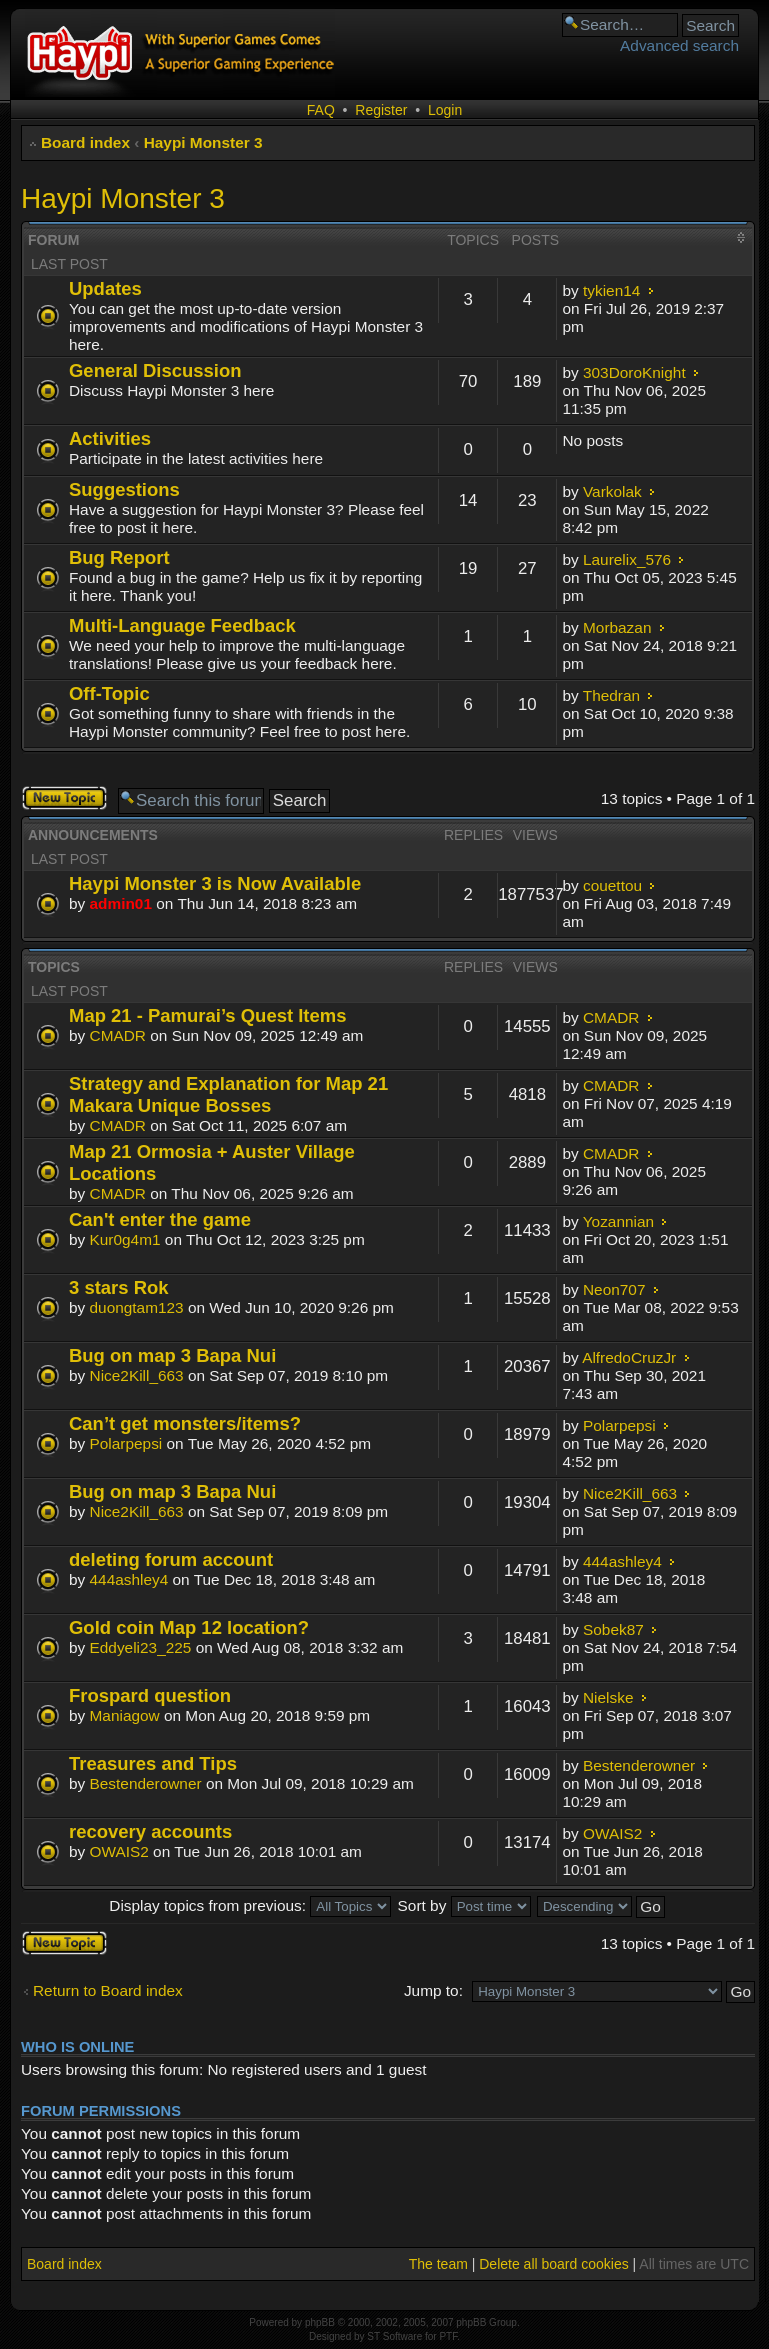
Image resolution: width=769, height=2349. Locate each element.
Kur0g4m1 (125, 1239)
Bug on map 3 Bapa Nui (172, 1355)
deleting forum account (171, 1559)
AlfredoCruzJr (629, 1357)
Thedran (611, 695)
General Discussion (155, 370)
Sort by (464, 1905)
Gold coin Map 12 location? (189, 1627)
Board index (85, 142)
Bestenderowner (146, 1783)
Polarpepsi (126, 1443)
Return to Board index (108, 1990)
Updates (105, 288)
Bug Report (119, 557)
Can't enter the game (160, 1219)
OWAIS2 (119, 1851)
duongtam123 (137, 1307)
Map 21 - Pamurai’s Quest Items (207, 1015)
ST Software (394, 2336)
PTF (448, 2336)
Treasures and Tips (153, 1763)
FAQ (321, 110)
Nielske (608, 1697)
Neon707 (614, 1289)
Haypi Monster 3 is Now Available (215, 883)
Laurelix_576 (627, 559)
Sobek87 (613, 1629)
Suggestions (124, 489)
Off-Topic (109, 693)
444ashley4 (129, 1579)
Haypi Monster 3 (203, 142)
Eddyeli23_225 (141, 1647)
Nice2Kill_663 (137, 1375)
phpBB (320, 2322)
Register (381, 110)
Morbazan (617, 627)
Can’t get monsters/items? (185, 1423)
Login (445, 110)
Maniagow (125, 1715)
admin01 (121, 903)
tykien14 (611, 290)
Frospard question (150, 1695)
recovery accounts (150, 1831)
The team (438, 2264)
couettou (612, 885)
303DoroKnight (634, 372)
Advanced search (679, 45)
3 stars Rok (119, 1287)
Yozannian (618, 1221)
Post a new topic (64, 798)
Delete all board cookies (553, 2264)
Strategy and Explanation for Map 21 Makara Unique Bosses (228, 1094)
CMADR (118, 1035)
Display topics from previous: (250, 1905)
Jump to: (433, 1990)
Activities (110, 438)
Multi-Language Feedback (182, 625)
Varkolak (612, 491)
